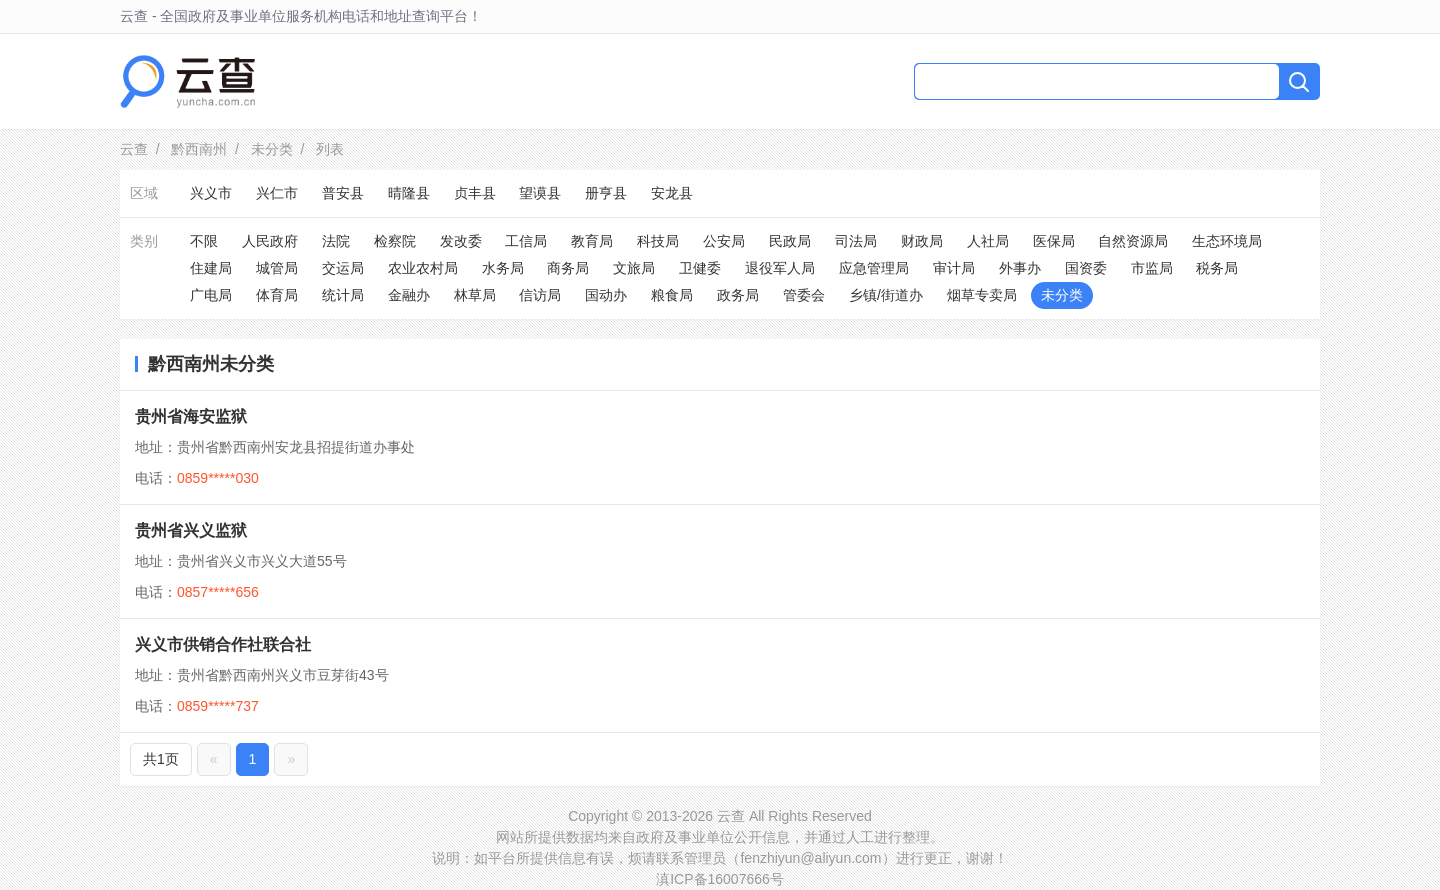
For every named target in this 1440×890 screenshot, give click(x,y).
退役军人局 (780, 268)
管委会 (804, 295)
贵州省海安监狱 (191, 416)
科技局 (658, 241)
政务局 (738, 295)
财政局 (922, 241)
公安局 (724, 241)
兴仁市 (277, 193)
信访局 (540, 295)
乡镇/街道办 (886, 295)
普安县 (343, 193)
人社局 (988, 241)
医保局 (1054, 241)
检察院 (395, 241)
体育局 (277, 295)
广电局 (211, 295)
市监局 (1152, 268)
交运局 (343, 268)
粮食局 (672, 295)
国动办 (606, 295)
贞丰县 (475, 193)
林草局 (475, 295)
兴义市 (211, 193)
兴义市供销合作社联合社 (223, 644)
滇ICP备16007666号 (720, 879)
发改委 (461, 241)
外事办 (1020, 268)
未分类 (272, 149)
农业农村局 (423, 268)
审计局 (954, 268)
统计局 (343, 295)
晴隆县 (409, 193)
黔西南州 (199, 149)
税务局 (1217, 268)
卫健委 (700, 268)
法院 (336, 241)
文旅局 (634, 268)
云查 (134, 149)
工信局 (526, 241)
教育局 (592, 241)
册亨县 (606, 193)
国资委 (1086, 268)
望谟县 (540, 193)
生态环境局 (1227, 241)
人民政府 (270, 241)
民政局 (790, 241)
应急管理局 (874, 268)
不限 (204, 241)
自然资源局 (1133, 241)
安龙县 (672, 193)
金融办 (409, 295)
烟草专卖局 (982, 295)
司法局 (856, 241)
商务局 (568, 268)
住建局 (211, 268)
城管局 (277, 268)
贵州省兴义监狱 (191, 530)
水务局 (503, 268)
